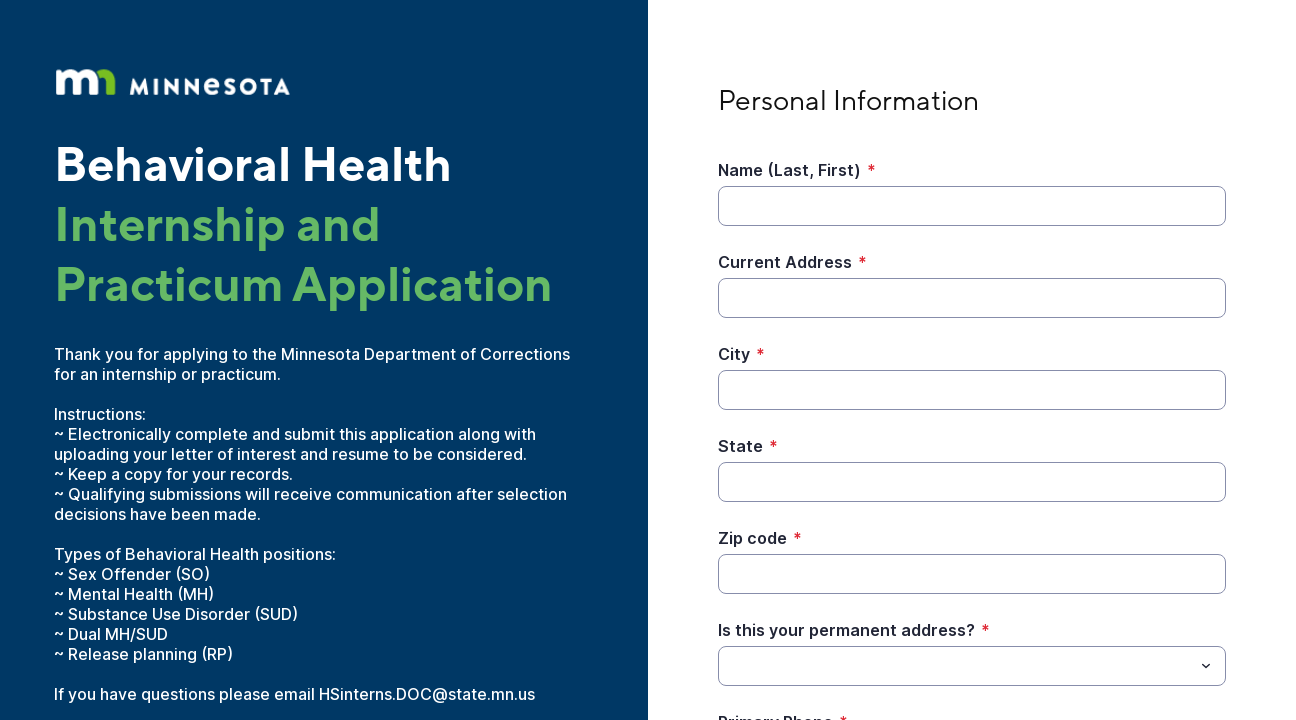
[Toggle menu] (1206, 666)
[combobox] (972, 666)
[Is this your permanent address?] (955, 666)
